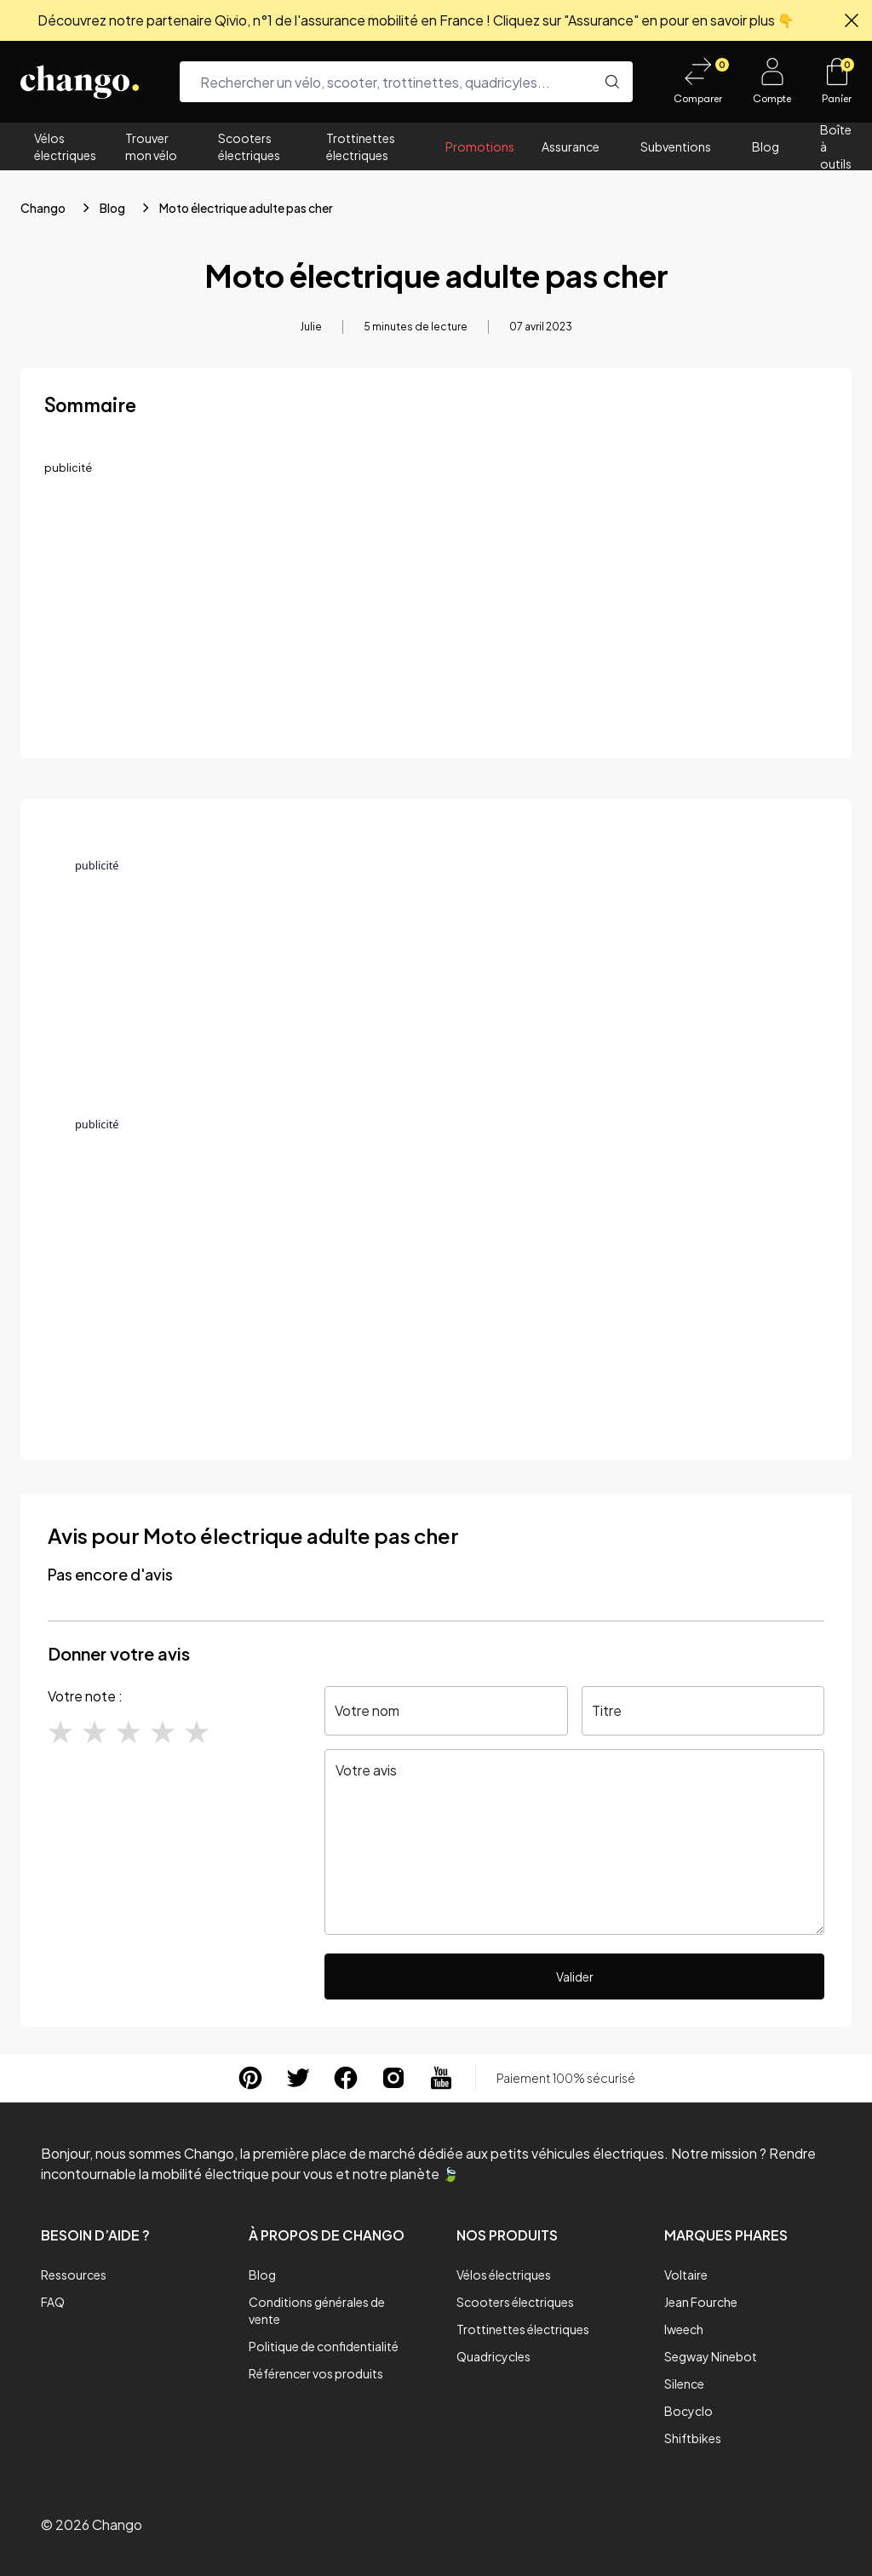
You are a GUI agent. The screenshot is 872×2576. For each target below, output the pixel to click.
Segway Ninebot (710, 2356)
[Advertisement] (436, 615)
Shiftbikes (692, 2438)
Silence (684, 2383)
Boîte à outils (836, 146)
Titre (607, 1710)
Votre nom (367, 1710)
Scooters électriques (249, 146)
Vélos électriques (65, 146)
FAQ (53, 2301)
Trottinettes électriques (360, 146)
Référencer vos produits (316, 2373)
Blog (765, 146)
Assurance (571, 146)
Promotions (479, 146)
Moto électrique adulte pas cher (246, 207)
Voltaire (686, 2274)
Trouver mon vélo (151, 146)
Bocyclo (688, 2410)
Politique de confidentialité (324, 2346)
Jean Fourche (700, 2301)
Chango (43, 207)
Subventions (675, 146)
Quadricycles (493, 2356)
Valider (575, 1976)
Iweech (683, 2329)
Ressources (73, 2274)
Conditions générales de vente (317, 2310)
